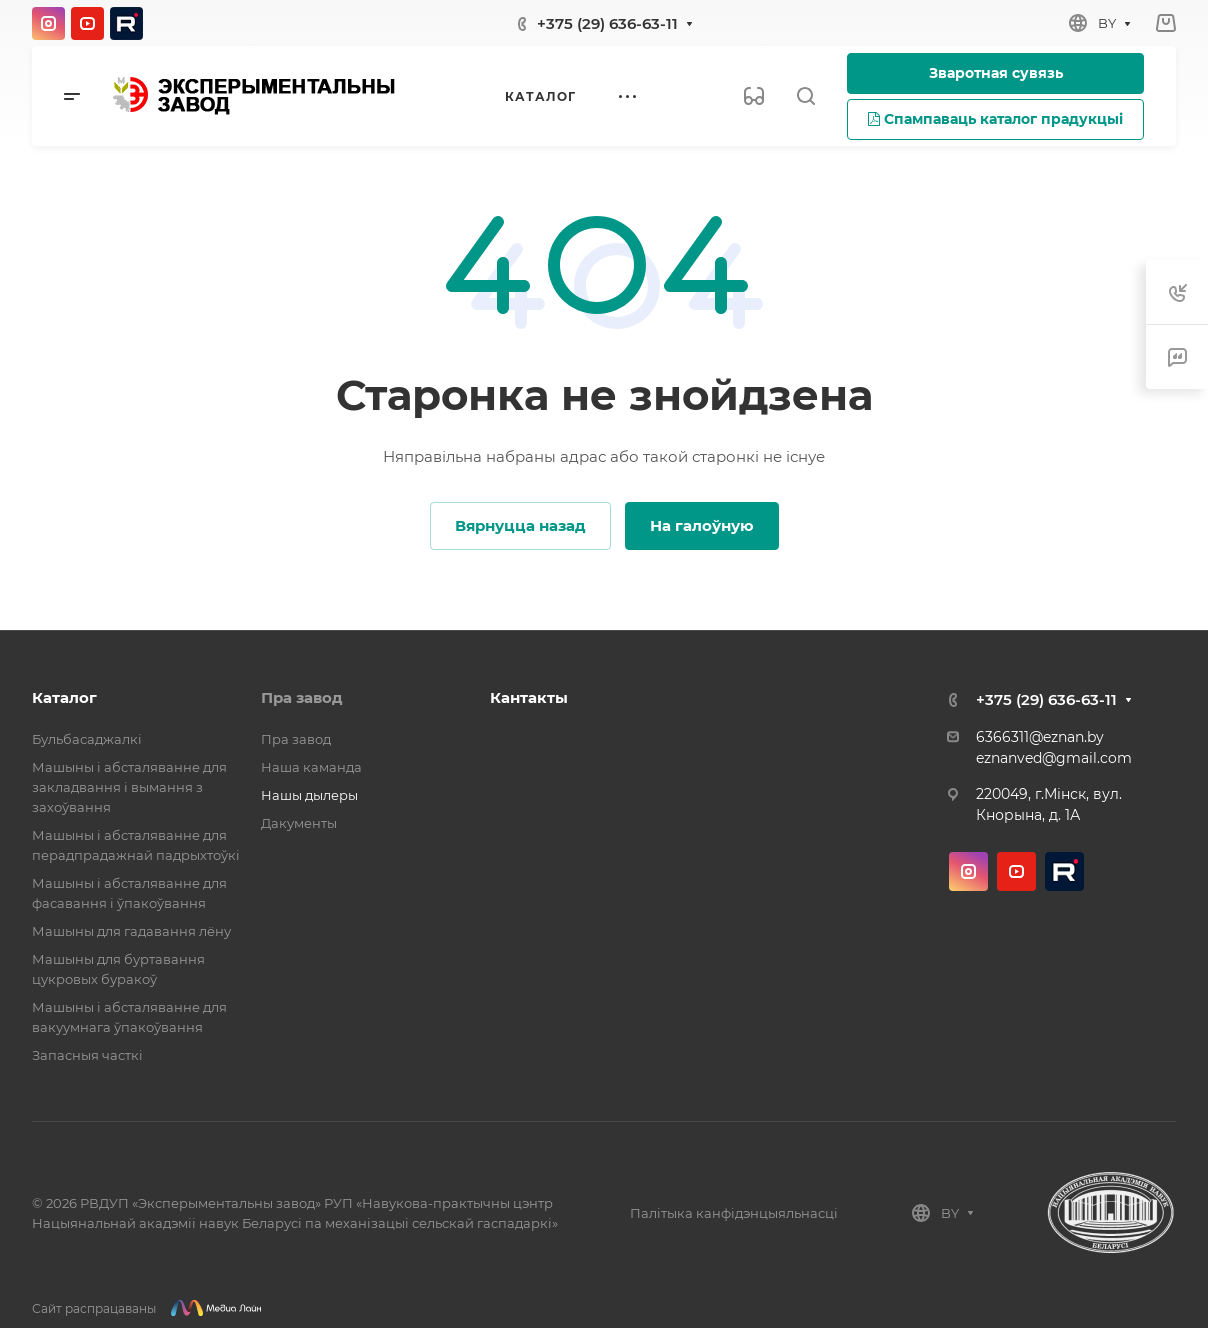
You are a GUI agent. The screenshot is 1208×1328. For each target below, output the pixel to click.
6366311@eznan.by (1040, 737)
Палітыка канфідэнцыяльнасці (734, 1213)
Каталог (64, 697)
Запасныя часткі (87, 1055)
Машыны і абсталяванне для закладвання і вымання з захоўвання (129, 787)
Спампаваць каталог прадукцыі (995, 119)
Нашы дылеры (309, 795)
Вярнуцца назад (520, 525)
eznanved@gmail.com (1054, 758)
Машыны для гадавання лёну (131, 931)
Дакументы (299, 823)
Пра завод (302, 697)
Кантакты (529, 697)
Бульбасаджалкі (87, 739)
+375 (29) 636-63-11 (607, 23)
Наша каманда (311, 767)
